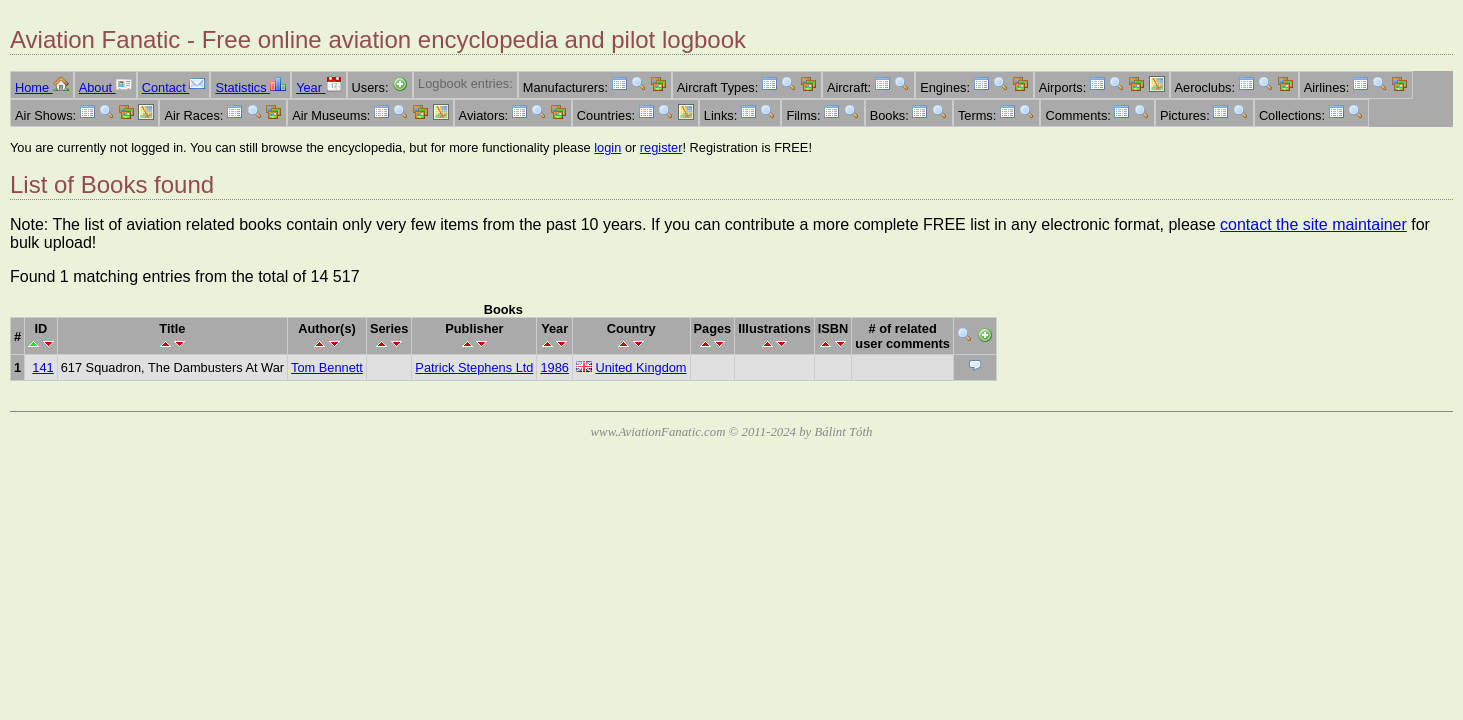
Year (318, 87)
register (661, 147)
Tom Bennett (327, 367)
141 (42, 367)
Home (42, 87)
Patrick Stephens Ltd (474, 367)
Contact (174, 87)
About (105, 87)
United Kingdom (640, 367)
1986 (554, 367)
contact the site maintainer (1313, 224)
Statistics (250, 87)
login (607, 147)
